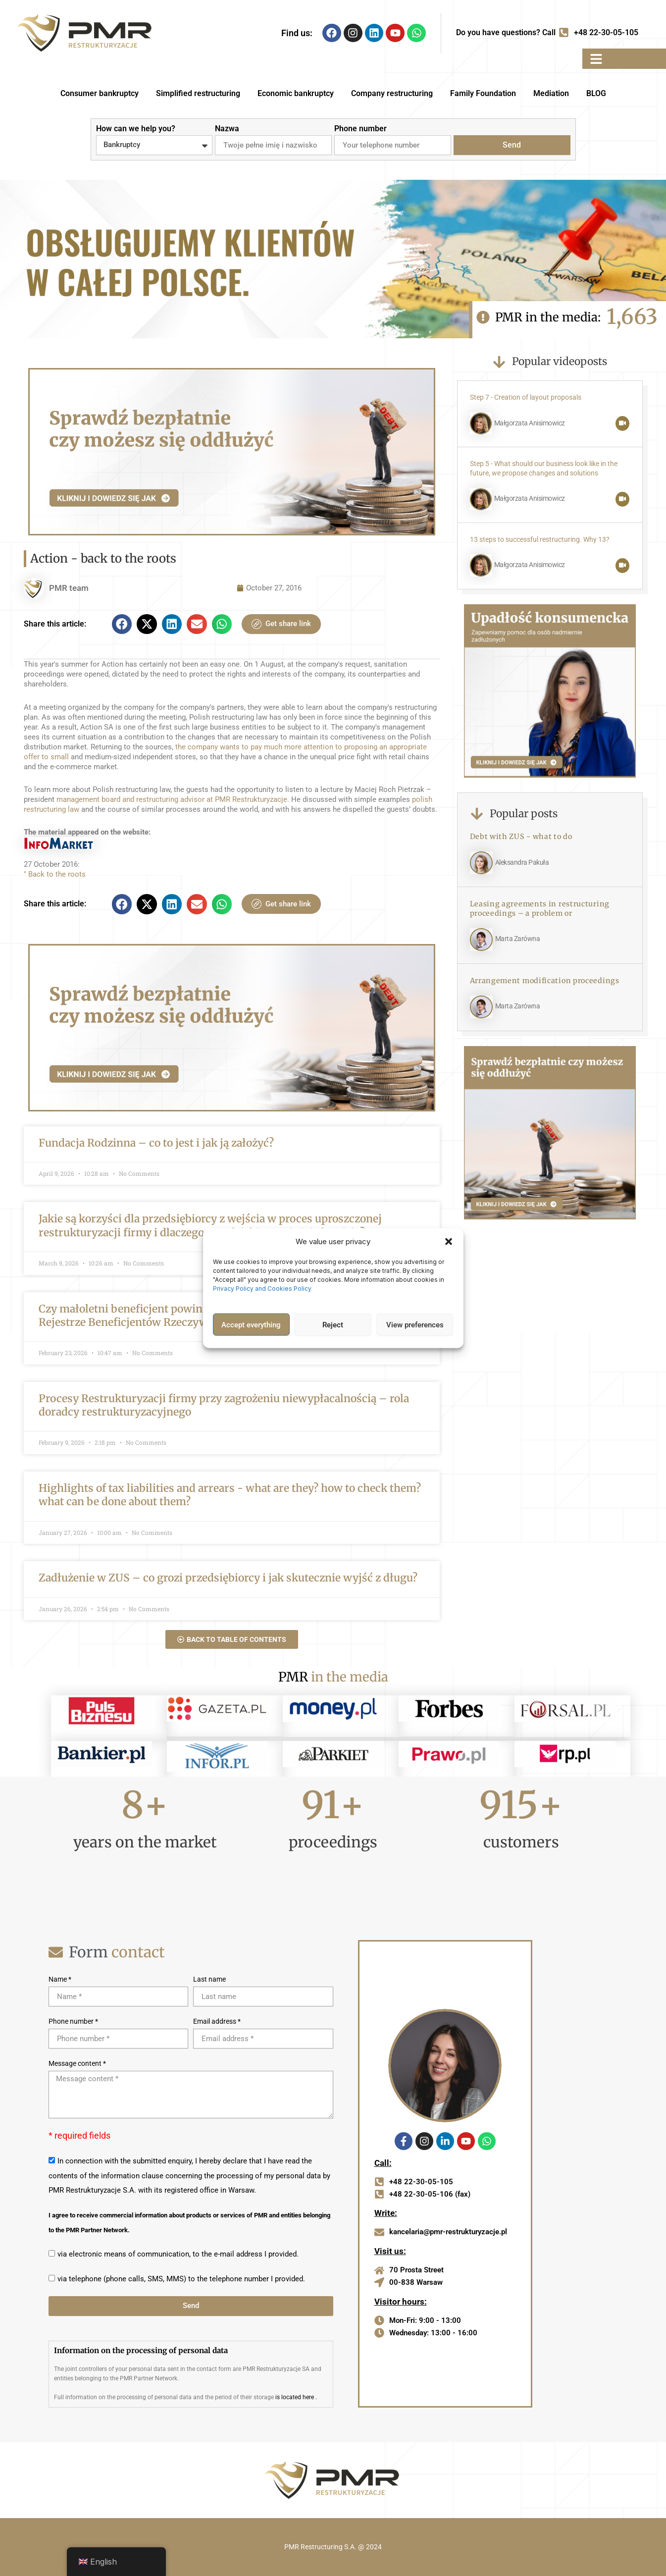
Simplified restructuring (198, 93)
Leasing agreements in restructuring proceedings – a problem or (540, 908)
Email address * (217, 2021)
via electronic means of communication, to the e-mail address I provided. (178, 2254)
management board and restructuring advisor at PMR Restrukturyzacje (171, 799)
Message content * (77, 2063)
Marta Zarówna (517, 939)
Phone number (360, 128)
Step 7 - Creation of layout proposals (525, 397)
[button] (449, 1242)
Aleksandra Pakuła (522, 862)
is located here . (296, 2397)
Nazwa (227, 128)
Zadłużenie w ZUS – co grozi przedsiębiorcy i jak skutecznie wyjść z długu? (228, 1577)
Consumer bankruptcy (99, 93)
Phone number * (73, 2021)
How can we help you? (135, 128)
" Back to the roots (55, 874)
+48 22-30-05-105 (606, 32)
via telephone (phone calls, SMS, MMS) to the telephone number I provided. (181, 2278)
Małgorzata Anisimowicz (529, 423)
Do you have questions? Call (506, 32)
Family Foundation (483, 93)
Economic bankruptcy (295, 93)
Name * (60, 1979)
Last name (209, 1979)
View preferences (415, 1324)
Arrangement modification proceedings (544, 980)
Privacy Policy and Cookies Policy (263, 1288)
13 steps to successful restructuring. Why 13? (540, 539)
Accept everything (251, 1324)
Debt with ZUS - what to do (521, 836)
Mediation (551, 93)
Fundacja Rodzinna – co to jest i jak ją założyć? (156, 1143)
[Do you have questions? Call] (564, 33)
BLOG (596, 93)
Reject (332, 1324)
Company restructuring (392, 93)
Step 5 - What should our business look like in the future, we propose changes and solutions (543, 468)
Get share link (281, 624)
